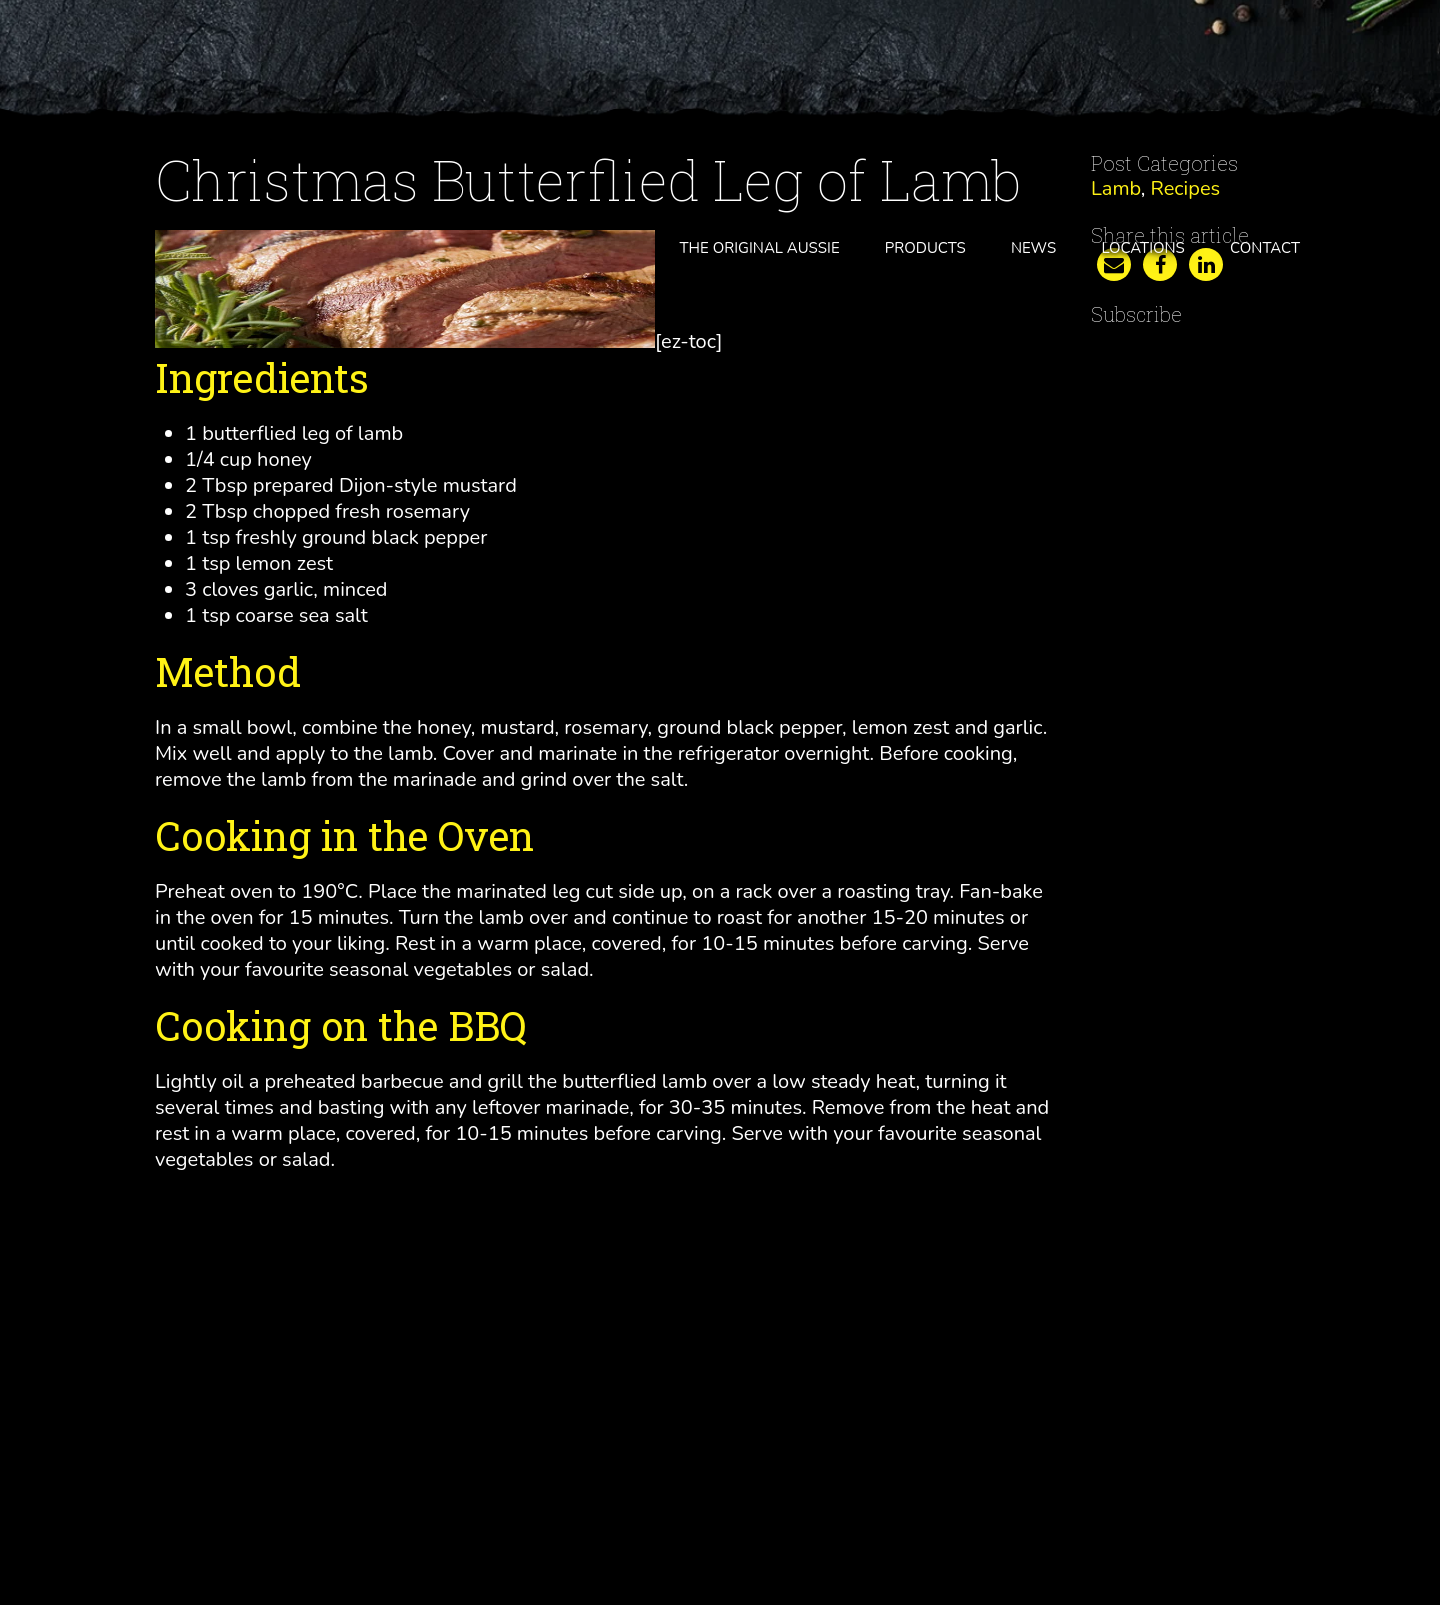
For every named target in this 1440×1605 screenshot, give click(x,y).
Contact (1265, 248)
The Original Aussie (760, 248)
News (1033, 248)
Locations (1142, 248)
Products (925, 248)
